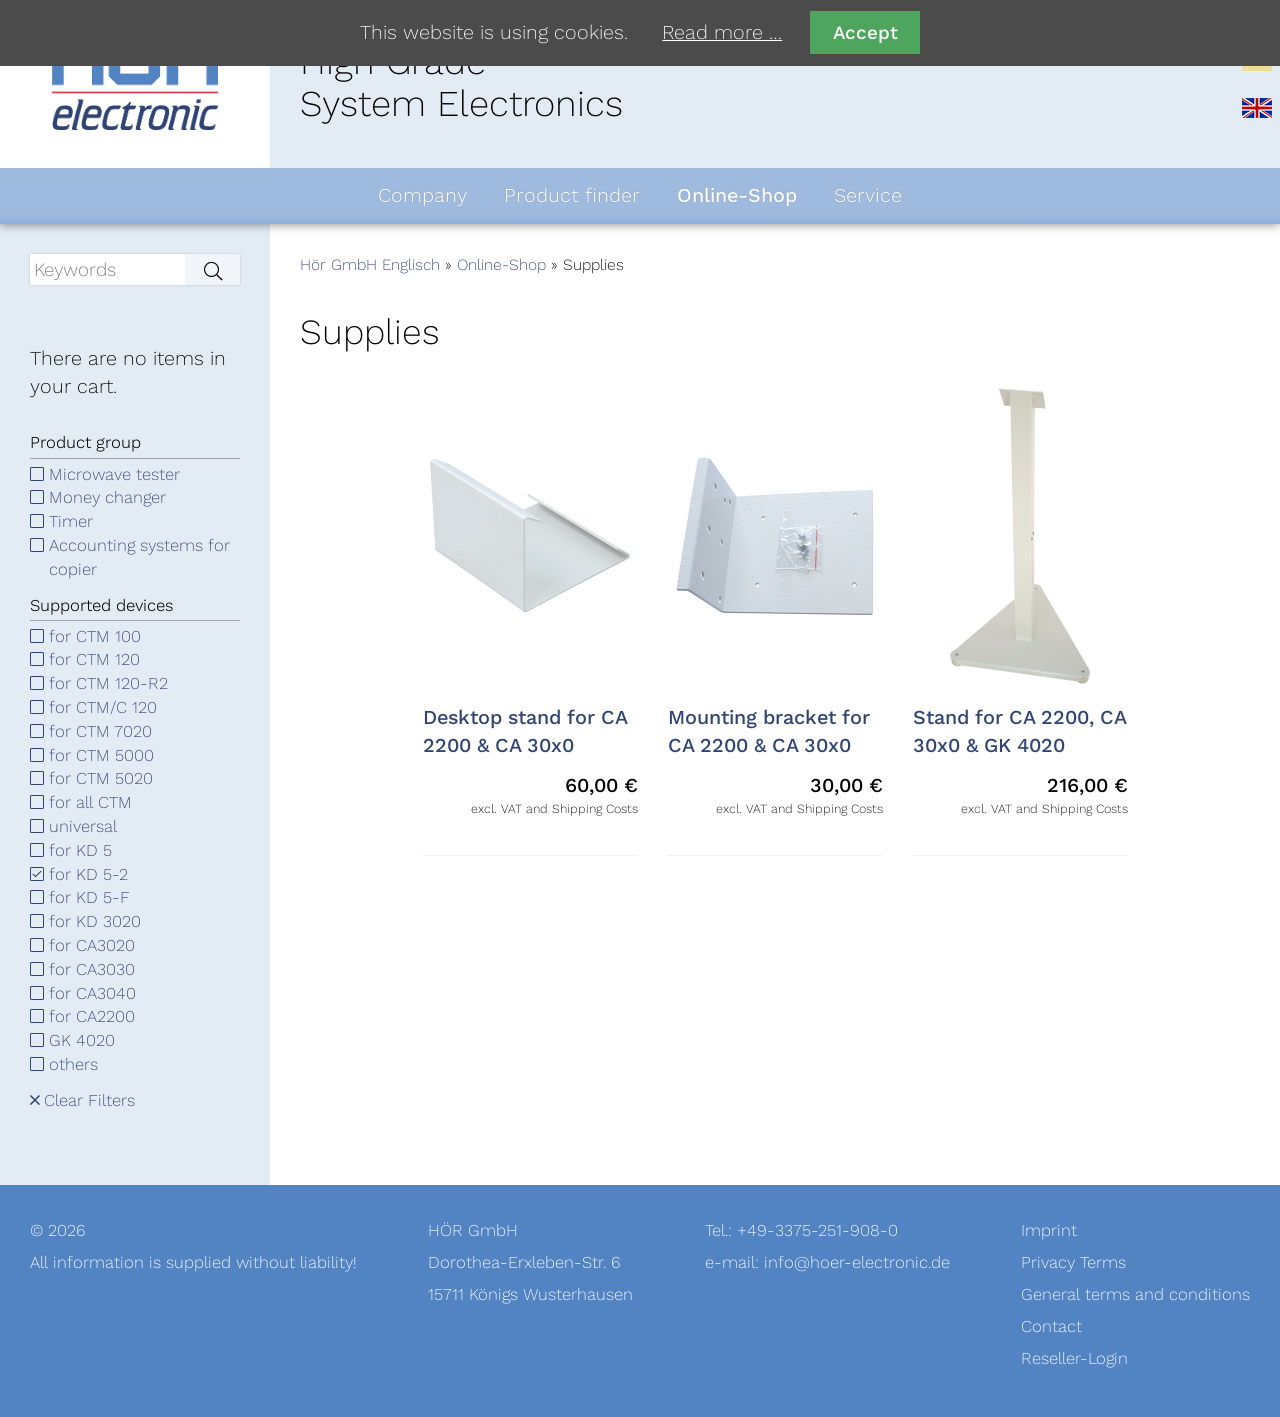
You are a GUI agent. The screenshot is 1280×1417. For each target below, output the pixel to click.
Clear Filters (89, 1100)
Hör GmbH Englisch (370, 265)
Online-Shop (501, 265)
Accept (865, 32)
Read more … (722, 33)
